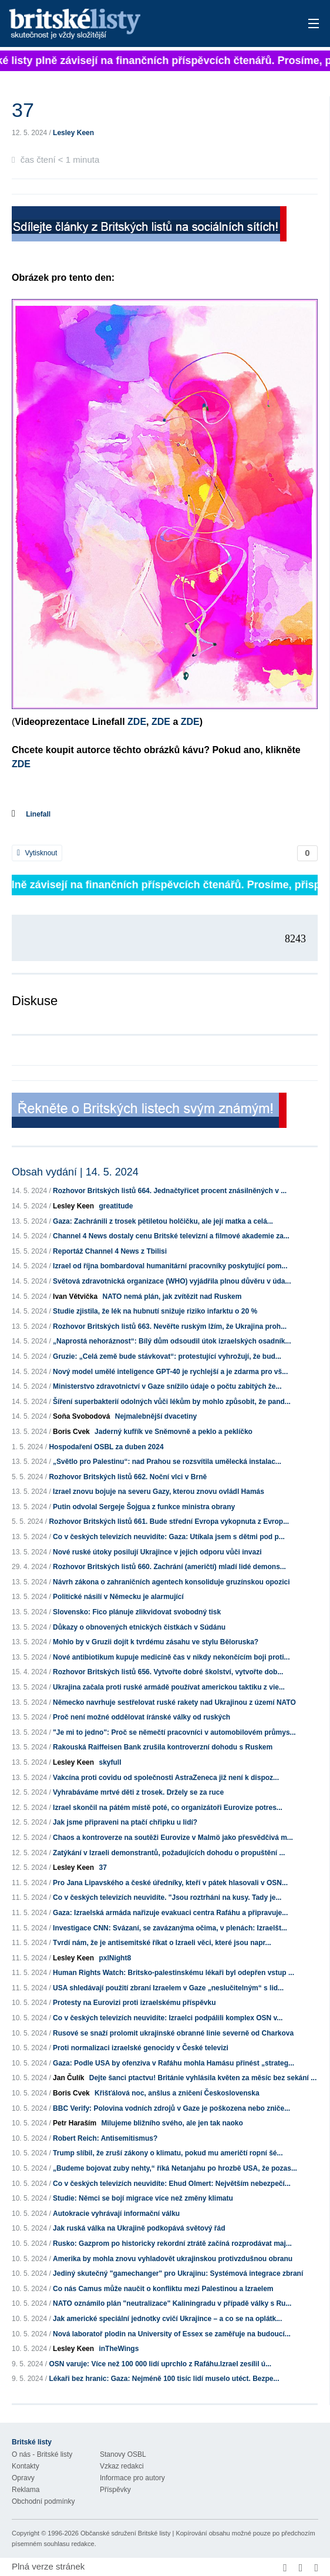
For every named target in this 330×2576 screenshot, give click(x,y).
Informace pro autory (132, 2478)
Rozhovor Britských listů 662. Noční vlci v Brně (128, 1477)
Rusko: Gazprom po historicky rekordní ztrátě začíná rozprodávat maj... (172, 2243)
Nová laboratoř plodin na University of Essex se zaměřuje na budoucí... (172, 2334)
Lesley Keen (73, 133)
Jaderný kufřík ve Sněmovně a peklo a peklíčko (173, 1432)
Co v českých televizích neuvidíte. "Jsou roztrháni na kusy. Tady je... (167, 1897)
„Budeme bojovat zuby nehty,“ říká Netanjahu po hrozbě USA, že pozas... (175, 2168)
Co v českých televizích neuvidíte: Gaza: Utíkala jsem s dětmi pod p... (169, 1537)
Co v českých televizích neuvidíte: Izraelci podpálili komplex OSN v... (167, 2018)
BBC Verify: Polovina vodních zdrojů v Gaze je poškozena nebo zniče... (171, 2108)
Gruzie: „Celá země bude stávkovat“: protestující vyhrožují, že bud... (167, 1356)
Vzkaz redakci (122, 2466)
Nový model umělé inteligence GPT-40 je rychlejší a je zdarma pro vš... (170, 1372)
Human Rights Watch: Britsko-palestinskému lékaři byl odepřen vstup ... (173, 1973)
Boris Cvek (71, 1432)
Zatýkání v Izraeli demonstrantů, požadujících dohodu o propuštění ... (169, 1853)
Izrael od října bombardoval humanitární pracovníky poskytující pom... (170, 1266)
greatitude (116, 1206)
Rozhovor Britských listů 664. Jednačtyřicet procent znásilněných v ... (170, 1191)
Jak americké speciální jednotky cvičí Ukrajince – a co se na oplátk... (167, 2319)
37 (102, 1867)
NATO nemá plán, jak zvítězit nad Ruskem (171, 1296)
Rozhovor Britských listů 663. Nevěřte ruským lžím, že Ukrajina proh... (170, 1326)
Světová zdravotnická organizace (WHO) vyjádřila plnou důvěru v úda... (172, 1281)
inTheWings (119, 2349)
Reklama (25, 2490)
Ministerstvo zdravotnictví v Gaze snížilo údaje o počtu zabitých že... (167, 1386)
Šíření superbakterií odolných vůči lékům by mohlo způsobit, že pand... (172, 1402)
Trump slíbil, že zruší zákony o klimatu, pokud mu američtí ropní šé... (167, 2153)
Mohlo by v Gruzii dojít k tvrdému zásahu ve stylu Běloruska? (155, 1642)
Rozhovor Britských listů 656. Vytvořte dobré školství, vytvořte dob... (168, 1672)
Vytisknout (37, 853)
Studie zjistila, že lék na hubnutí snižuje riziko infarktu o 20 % (155, 1311)
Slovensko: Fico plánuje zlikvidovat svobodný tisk (137, 1612)
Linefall (38, 814)
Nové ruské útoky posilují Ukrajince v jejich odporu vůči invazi (157, 1552)
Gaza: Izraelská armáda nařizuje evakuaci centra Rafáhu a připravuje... (170, 1913)
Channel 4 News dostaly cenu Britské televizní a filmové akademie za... (171, 1236)
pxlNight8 (115, 1958)
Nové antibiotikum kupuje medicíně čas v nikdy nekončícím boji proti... (171, 1657)
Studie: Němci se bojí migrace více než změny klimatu (143, 2198)
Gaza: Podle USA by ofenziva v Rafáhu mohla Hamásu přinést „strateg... (173, 2063)
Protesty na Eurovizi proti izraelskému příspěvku (134, 2003)
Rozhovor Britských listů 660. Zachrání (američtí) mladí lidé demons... (169, 1567)
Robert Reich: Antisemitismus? (105, 2138)
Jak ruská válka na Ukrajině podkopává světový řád (139, 2228)
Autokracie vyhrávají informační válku (116, 2213)
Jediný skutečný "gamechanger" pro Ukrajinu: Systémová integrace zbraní (178, 2273)
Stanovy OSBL (123, 2454)
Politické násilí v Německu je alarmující (118, 1597)
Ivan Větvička (75, 1296)
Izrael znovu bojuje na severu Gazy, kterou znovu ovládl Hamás (158, 1491)
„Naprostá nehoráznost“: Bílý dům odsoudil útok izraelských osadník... (172, 1341)
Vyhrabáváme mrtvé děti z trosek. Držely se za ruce (138, 1792)
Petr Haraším (74, 2123)
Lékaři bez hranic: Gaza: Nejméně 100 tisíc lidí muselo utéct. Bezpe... (164, 2379)
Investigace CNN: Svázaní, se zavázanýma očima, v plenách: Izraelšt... (170, 1928)
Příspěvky (115, 2490)
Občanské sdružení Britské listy (125, 2533)
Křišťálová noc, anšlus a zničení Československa (177, 2093)
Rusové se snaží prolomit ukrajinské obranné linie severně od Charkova (173, 2033)
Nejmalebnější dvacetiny (156, 1416)
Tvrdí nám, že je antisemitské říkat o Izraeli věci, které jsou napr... (162, 1943)
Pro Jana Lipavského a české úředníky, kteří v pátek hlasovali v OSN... (170, 1883)
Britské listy (132, 24)
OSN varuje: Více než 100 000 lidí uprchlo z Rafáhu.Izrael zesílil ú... (160, 2364)
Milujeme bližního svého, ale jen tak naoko (172, 2123)
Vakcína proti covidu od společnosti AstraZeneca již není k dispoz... (166, 1778)
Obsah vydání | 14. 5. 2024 (75, 1172)
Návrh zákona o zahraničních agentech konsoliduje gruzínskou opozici (171, 1582)
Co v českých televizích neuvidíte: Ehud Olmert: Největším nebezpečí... (172, 2183)
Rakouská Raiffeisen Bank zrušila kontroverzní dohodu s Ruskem (162, 1747)
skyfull (110, 1762)
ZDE (136, 722)
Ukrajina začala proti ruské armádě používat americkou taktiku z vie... (169, 1687)
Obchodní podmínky (43, 2501)
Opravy (23, 2478)
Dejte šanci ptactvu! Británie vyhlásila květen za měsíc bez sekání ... (203, 2078)
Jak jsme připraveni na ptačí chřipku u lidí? (125, 1822)
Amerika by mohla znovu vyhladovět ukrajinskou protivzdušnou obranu (172, 2259)
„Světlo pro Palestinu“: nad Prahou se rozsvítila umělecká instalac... (167, 1461)
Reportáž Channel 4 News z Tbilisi (110, 1251)
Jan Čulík (68, 2078)
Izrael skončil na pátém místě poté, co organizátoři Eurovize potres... (167, 1807)
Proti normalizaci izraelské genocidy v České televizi (140, 2048)
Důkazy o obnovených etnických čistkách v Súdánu (139, 1627)
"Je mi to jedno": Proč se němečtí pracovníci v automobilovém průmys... (174, 1732)
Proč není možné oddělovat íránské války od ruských (141, 1717)
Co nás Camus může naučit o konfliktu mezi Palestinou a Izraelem (163, 2289)
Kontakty (25, 2466)
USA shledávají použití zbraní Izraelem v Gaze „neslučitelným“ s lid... (168, 1988)
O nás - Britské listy (42, 2454)
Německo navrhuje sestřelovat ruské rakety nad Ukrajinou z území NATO (174, 1702)
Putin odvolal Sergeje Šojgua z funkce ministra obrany (144, 1507)
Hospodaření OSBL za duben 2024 (106, 1447)
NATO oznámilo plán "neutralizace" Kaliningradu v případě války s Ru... (172, 2303)
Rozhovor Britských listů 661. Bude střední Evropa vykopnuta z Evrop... (169, 1521)
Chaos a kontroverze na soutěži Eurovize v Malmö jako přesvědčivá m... (173, 1837)
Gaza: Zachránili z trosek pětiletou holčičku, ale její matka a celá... (163, 1221)
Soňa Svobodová (81, 1416)
